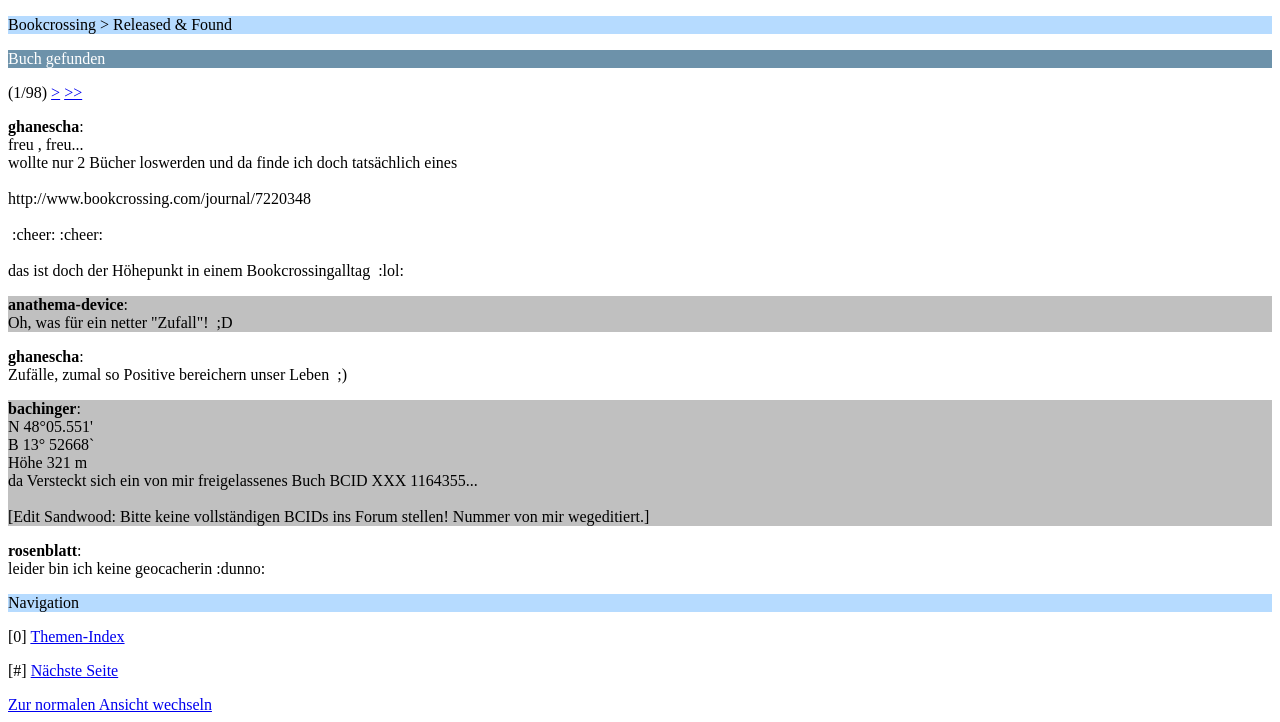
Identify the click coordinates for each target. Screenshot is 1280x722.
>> (73, 92)
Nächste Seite (75, 670)
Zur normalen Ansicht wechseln (110, 704)
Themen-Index (77, 636)
